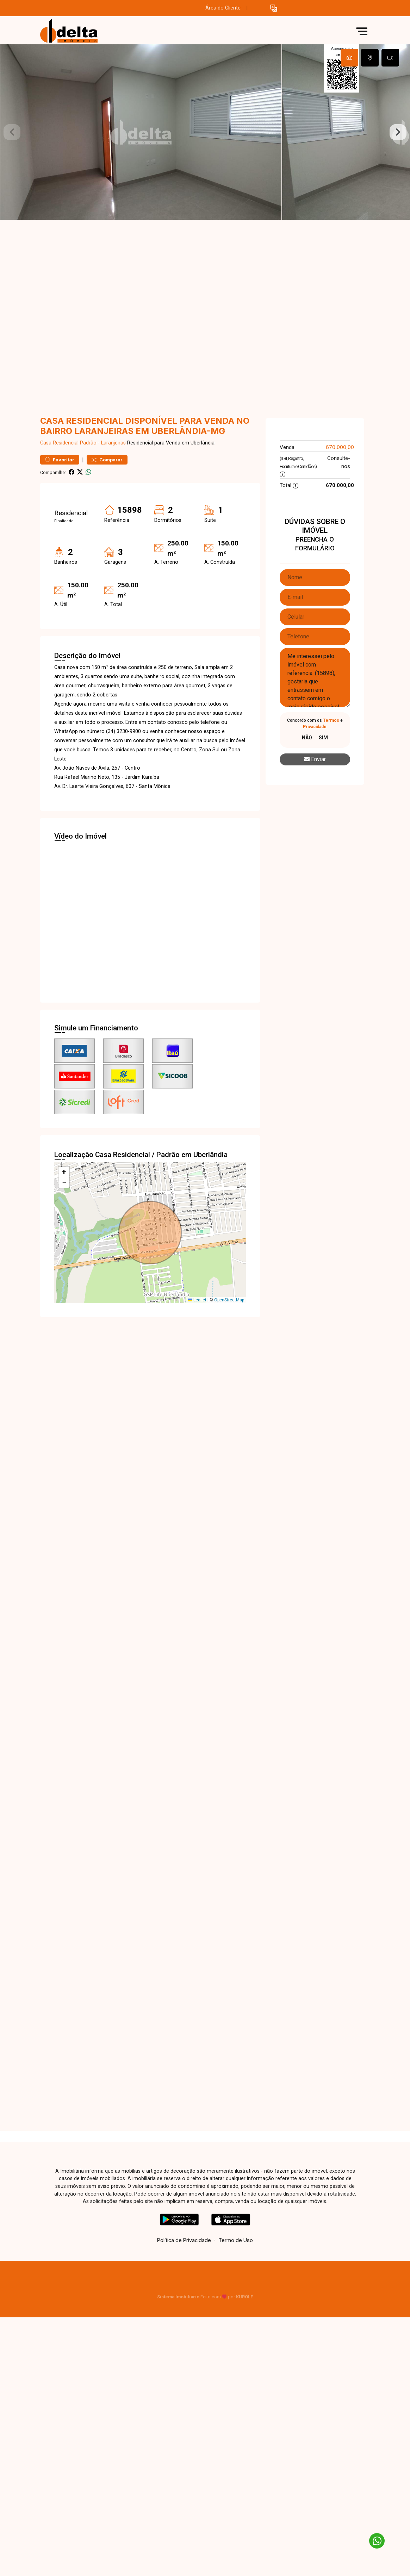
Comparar (107, 459)
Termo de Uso (235, 2240)
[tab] (349, 58)
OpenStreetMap (229, 1300)
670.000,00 (340, 447)
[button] (273, 8)
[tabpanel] (205, 132)
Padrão (88, 443)
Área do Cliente (223, 8)
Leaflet (197, 1300)
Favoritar (59, 459)
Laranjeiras (113, 443)
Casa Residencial (59, 443)
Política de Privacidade (184, 2240)
